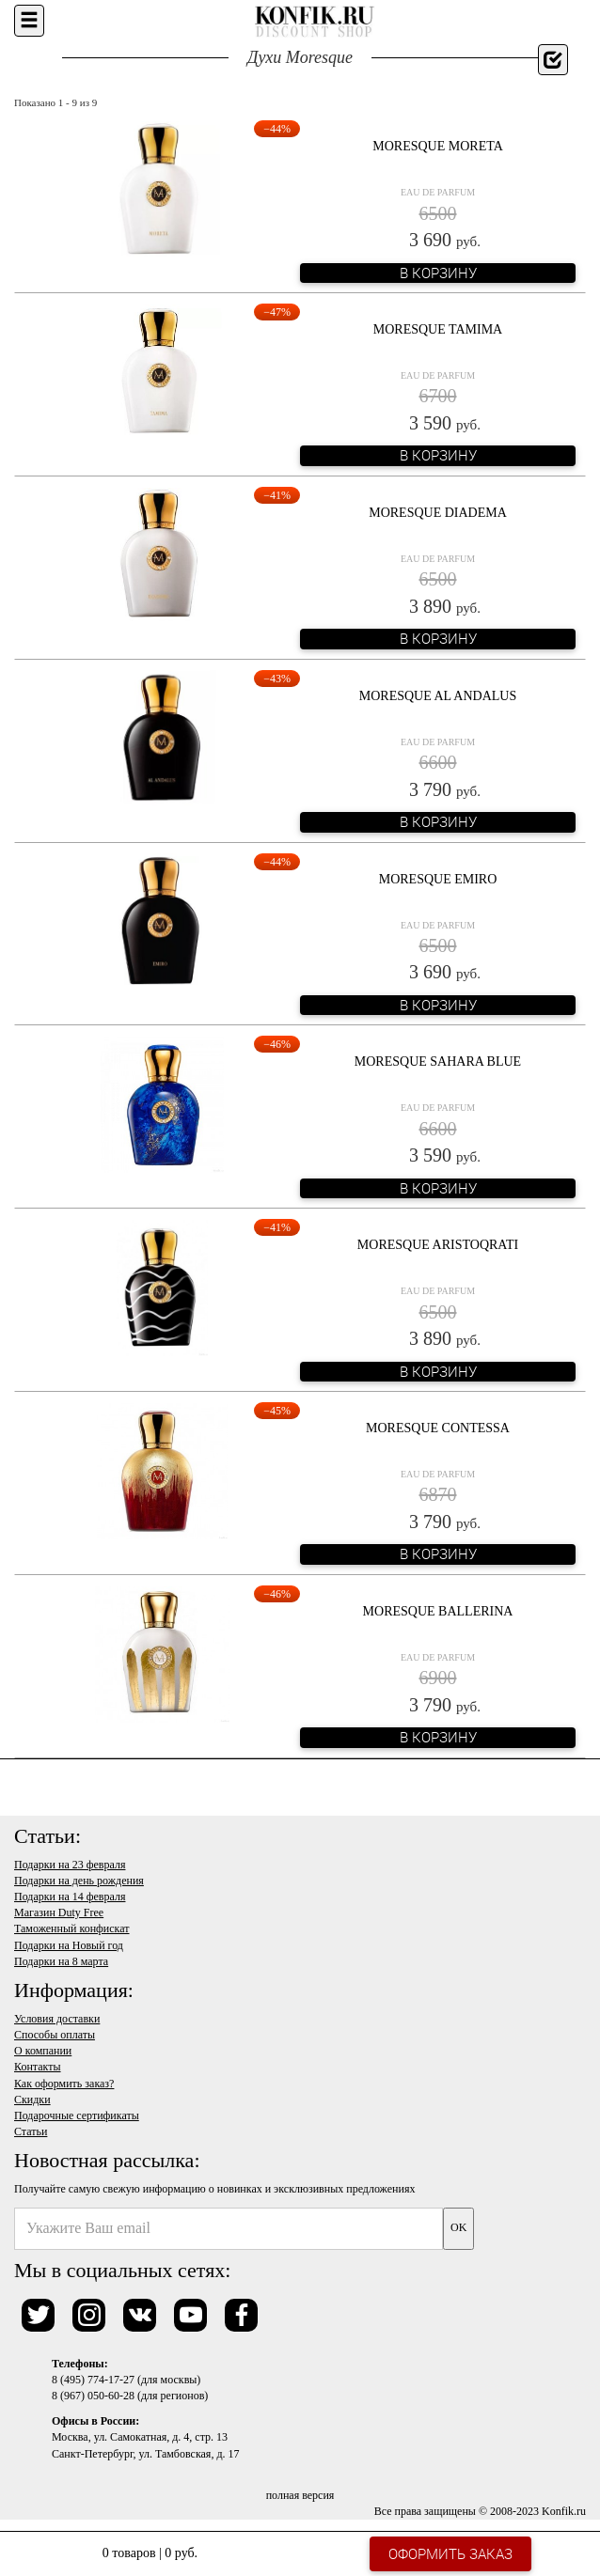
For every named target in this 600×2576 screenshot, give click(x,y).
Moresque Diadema (438, 513)
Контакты (37, 2066)
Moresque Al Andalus (438, 696)
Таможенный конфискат (72, 1928)
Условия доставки (57, 2018)
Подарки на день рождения (79, 1880)
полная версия (300, 2495)
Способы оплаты (54, 2034)
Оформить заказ (450, 2553)
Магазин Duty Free (58, 1912)
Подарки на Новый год (68, 1945)
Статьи (30, 2131)
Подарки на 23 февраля (69, 1864)
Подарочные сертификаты (76, 2115)
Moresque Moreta (437, 146)
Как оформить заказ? (64, 2083)
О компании (42, 2050)
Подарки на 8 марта (61, 1961)
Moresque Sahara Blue (438, 1061)
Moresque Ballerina (438, 1611)
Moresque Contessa (438, 1428)
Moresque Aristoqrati (437, 1245)
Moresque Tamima (437, 329)
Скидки (32, 2099)
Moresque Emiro (438, 879)
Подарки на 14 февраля (69, 1896)
